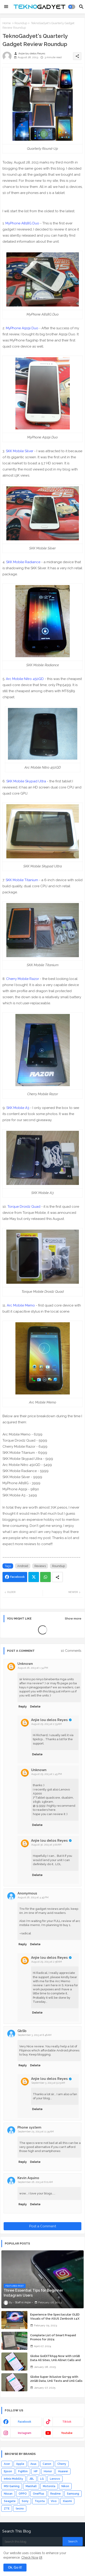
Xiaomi (67, 2501)
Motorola (49, 2486)
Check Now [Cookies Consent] (29, 2557)
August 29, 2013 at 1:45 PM (46, 1774)
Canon (47, 2463)
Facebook (17, 1576)
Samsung (73, 2493)
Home (6, 23)
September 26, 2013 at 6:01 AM (35, 2182)
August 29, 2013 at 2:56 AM (46, 1961)
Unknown (25, 1664)
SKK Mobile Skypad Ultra (26, 781)
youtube (67, 2433)
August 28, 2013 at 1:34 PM (33, 1667)
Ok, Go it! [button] (15, 2567)
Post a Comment (42, 2226)
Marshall (31, 2486)
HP (36, 2471)
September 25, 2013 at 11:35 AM (36, 2131)
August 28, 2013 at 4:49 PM (33, 1897)
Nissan (8, 2493)
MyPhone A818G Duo (22, 223)
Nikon (65, 2486)
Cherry (61, 2463)
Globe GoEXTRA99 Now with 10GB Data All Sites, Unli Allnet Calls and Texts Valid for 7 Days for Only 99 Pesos (55, 2362)
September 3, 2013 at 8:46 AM (34, 2035)
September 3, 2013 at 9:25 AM (48, 2082)
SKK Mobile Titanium (22, 880)
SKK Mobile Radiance (23, 562)
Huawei (63, 2471)
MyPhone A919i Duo (22, 328)
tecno (20, 2508)
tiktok (66, 2421)
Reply (23, 1706)
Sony (25, 2501)
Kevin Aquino (28, 2178)
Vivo (54, 2501)
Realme (55, 2493)
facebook (24, 2421)
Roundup (21, 23)
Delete (35, 1706)
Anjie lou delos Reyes (49, 1720)
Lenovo (55, 2478)
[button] (71, 7)
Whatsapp (45, 1577)
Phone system (29, 2127)
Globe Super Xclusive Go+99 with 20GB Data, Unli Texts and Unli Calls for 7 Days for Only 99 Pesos (56, 2381)
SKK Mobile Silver (19, 451)
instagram (24, 2433)
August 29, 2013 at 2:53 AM (46, 1724)
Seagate (10, 2501)
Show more (73, 1618)
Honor (48, 2471)
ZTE (7, 2508)
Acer (7, 2463)
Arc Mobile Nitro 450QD (25, 679)
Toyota (40, 2501)
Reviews (40, 1566)
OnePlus (38, 2493)
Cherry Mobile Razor (22, 979)
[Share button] (57, 1577)
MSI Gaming (11, 2486)
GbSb (22, 2031)
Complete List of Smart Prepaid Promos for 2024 (53, 2337)
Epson (8, 2471)
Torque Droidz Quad (23, 1207)
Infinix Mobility (13, 2478)
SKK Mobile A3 (17, 1108)
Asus (33, 2463)
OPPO (23, 2493)
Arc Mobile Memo (21, 1305)
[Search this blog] (32, 2541)
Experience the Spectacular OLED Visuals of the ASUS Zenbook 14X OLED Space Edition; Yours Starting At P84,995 (55, 2321)
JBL (31, 2478)
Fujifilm (23, 2471)
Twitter (33, 1577)
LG (42, 2478)
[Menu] (6, 7)
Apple (20, 2463)
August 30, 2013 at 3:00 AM (46, 1844)
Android (22, 1566)
